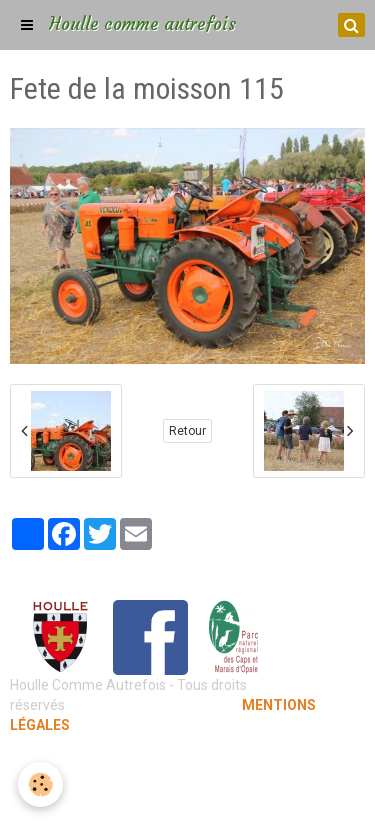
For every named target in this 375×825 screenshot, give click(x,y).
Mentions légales (187, 765)
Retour (187, 431)
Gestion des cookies (187, 795)
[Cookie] (40, 784)
